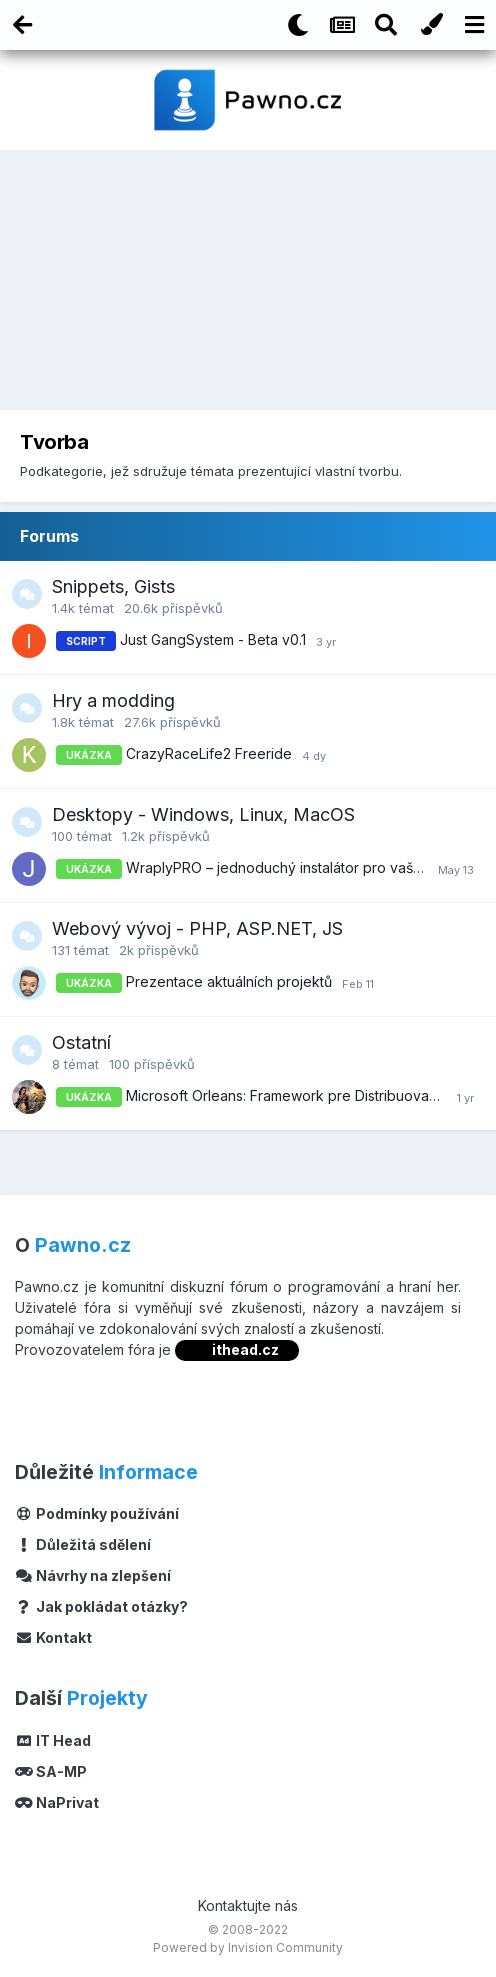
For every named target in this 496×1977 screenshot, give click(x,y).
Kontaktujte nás (248, 1905)
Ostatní (81, 1042)
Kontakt (53, 1637)
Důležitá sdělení (83, 1544)
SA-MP (51, 1771)
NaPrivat (57, 1802)
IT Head (53, 1740)
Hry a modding (113, 700)
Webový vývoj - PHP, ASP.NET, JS (197, 928)
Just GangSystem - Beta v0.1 (213, 639)
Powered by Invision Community (248, 1947)
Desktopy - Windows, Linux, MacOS (203, 814)
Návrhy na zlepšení (93, 1575)
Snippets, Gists (113, 586)
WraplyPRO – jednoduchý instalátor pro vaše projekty (303, 867)
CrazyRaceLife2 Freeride (209, 753)
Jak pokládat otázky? (101, 1606)
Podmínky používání (97, 1513)
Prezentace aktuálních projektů (229, 981)
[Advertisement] (248, 285)
